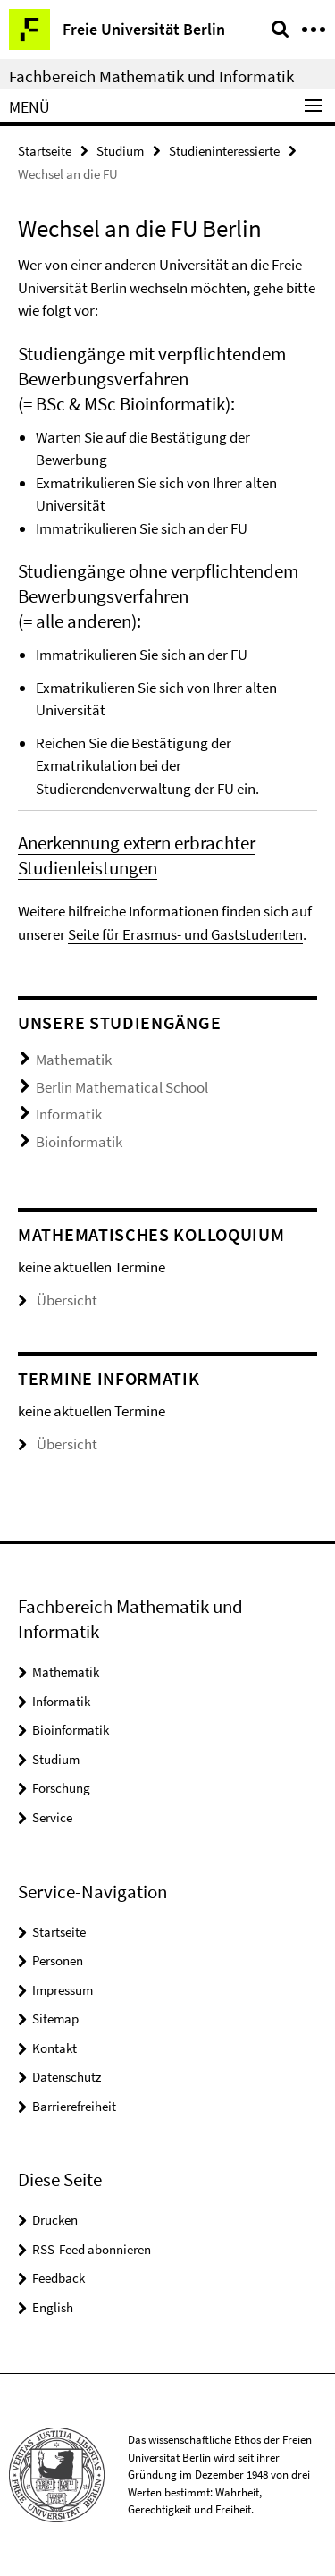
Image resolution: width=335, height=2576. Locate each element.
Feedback (58, 2277)
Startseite (44, 150)
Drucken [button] (55, 2219)
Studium (120, 150)
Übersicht (57, 1300)
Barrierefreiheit (74, 2106)
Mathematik (74, 1059)
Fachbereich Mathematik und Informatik (151, 76)
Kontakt (54, 2048)
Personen (57, 1960)
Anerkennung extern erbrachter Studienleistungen (136, 855)
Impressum (62, 1989)
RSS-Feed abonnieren (91, 2249)
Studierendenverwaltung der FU (135, 788)
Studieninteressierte (224, 150)
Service (52, 1817)
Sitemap (55, 2018)
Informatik (69, 1114)
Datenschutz (66, 2076)
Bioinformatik (79, 1142)
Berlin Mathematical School (122, 1087)
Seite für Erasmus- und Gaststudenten (185, 934)
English (52, 2307)
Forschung (61, 1787)
